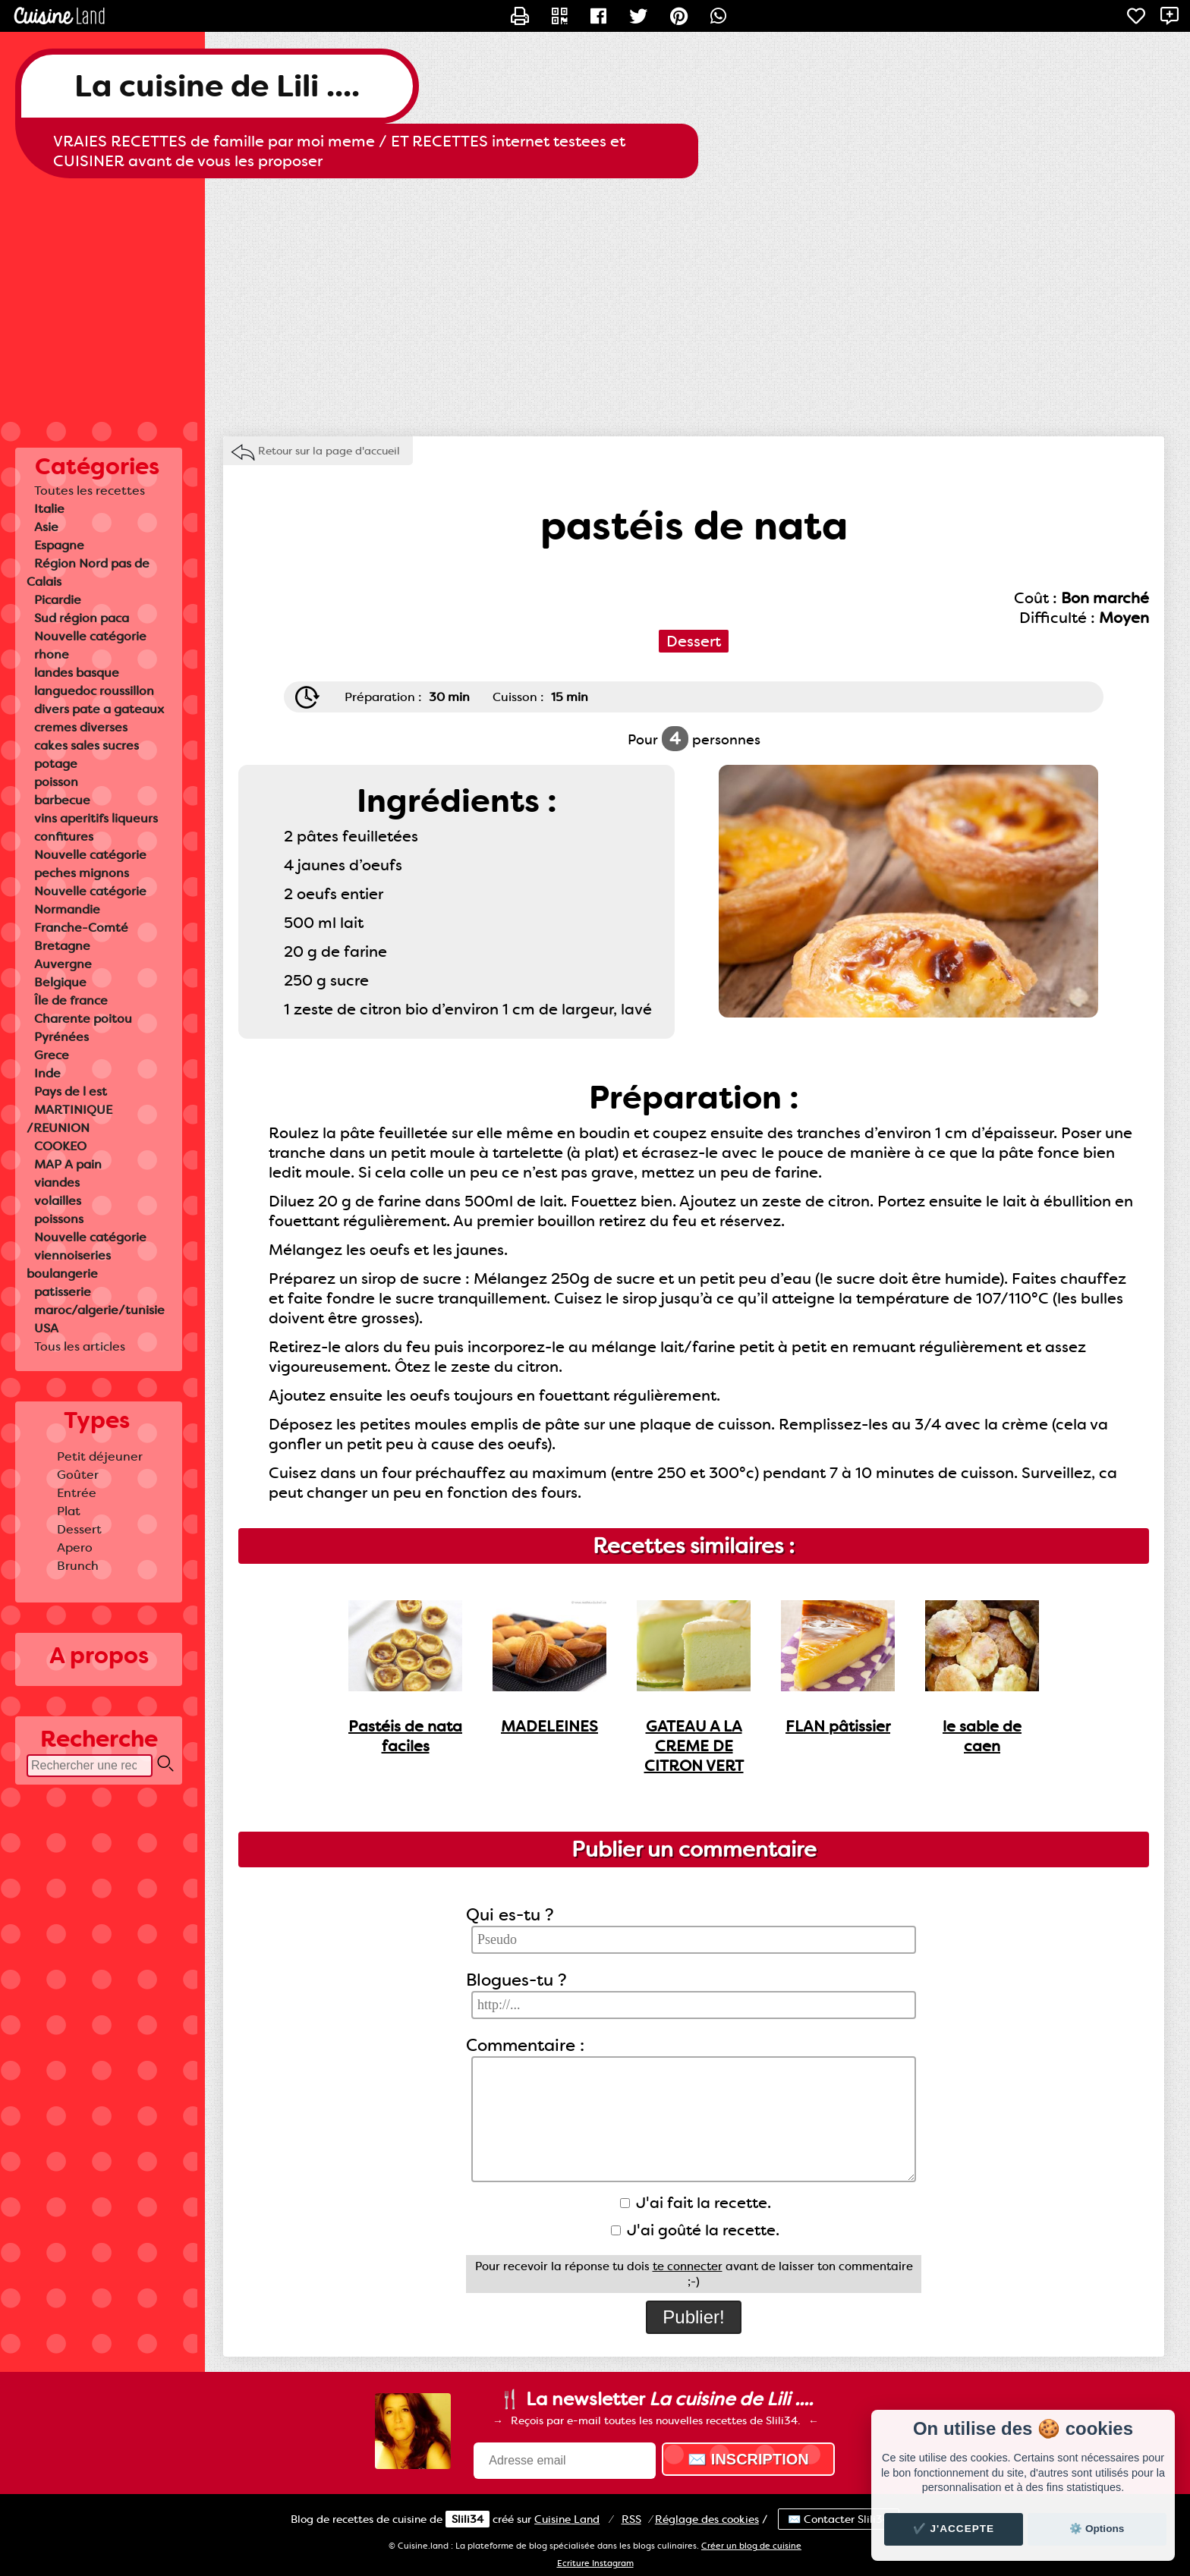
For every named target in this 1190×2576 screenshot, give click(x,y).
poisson (56, 782)
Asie (46, 527)
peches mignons (81, 873)
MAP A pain (68, 1164)
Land (567, 2519)
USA (46, 1328)
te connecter (687, 2266)
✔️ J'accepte (954, 2528)
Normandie (67, 909)
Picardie (57, 600)
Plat (68, 1511)
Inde (47, 1073)
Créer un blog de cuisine (751, 2546)
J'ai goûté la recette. (695, 2230)
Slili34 (467, 2519)
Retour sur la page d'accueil (329, 451)
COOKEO (60, 1146)
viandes (57, 1182)
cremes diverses (81, 727)
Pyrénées (61, 1037)
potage (55, 764)
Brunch (78, 1566)
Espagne (59, 545)
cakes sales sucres (86, 745)
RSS (631, 2519)
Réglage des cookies (707, 2519)
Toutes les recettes (89, 491)
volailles (57, 1201)
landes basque (76, 673)
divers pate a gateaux (99, 709)
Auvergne (63, 964)
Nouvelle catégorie (90, 636)
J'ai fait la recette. (695, 2203)
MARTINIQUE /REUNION (69, 1119)
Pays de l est (70, 1091)
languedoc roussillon (94, 691)
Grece (51, 1055)
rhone (51, 654)
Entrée (76, 1493)
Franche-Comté (81, 928)
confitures (63, 837)
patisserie (62, 1292)
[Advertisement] (595, 299)
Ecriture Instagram (595, 2563)
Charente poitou (83, 1019)
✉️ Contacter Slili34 (838, 2519)
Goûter (78, 1475)
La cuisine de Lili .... (217, 86)
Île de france (71, 1000)
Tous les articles (79, 1346)
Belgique (60, 982)
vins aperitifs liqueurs (96, 818)
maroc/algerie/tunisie (99, 1310)
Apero (75, 1547)
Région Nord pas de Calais (88, 572)
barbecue (62, 800)
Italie (49, 509)
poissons (58, 1219)
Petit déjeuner (100, 1456)
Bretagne (62, 946)
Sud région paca (81, 618)
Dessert (79, 1529)
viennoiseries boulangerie (69, 1264)
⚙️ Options (1096, 2528)
